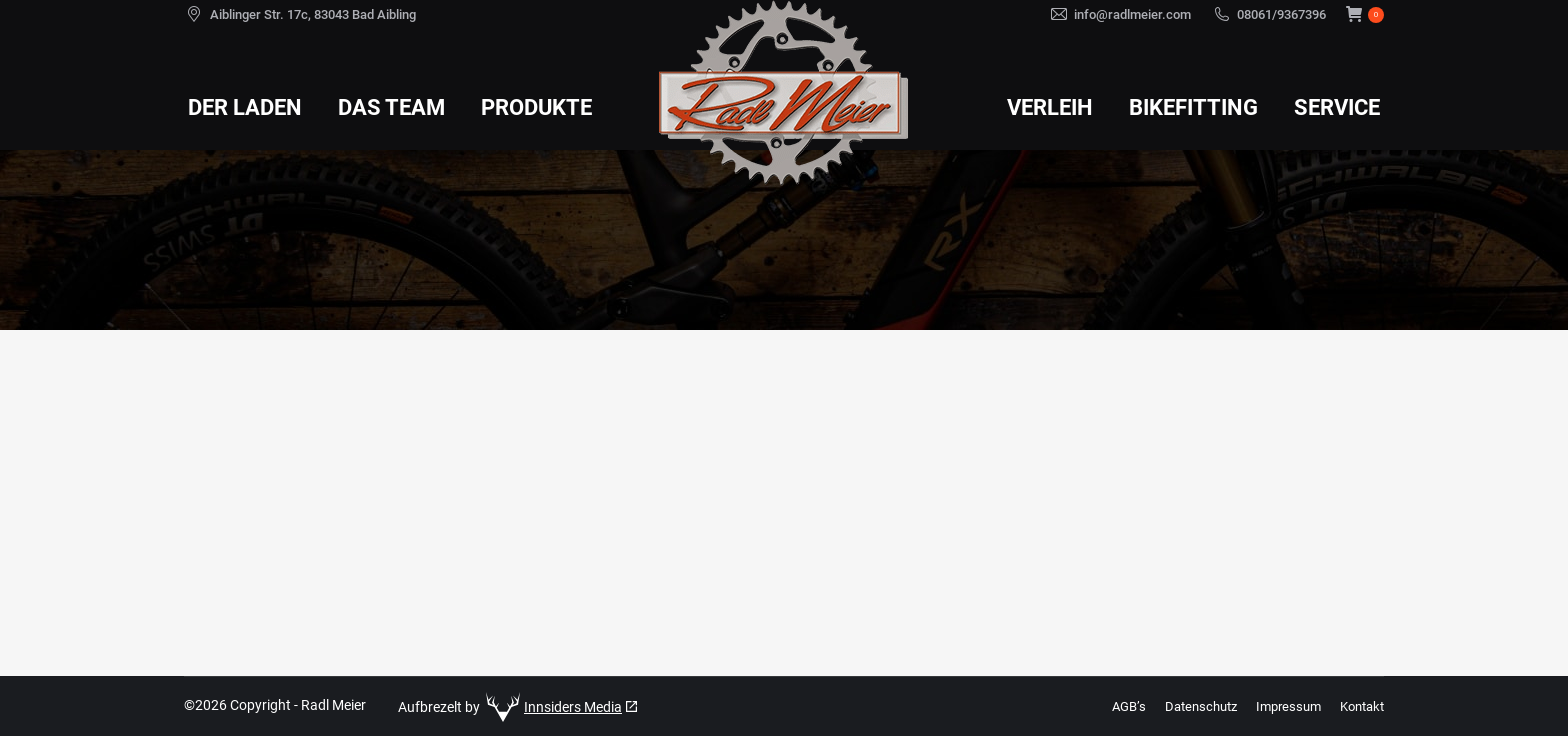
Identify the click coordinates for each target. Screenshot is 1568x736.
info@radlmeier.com (1132, 14)
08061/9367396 (1281, 14)
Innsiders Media (573, 707)
